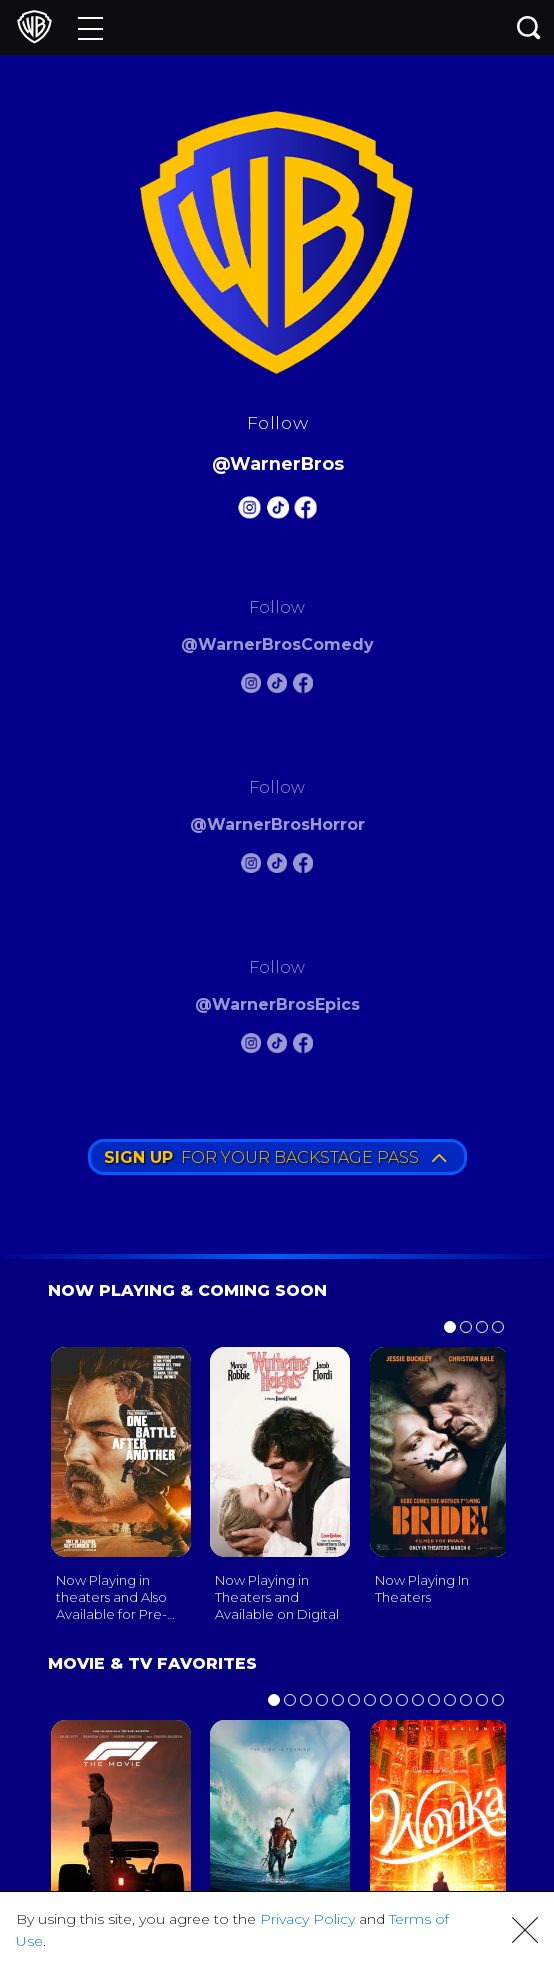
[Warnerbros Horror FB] (303, 866)
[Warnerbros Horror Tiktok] (277, 866)
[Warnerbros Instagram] (249, 510)
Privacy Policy (307, 1919)
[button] (525, 1930)
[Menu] (90, 27)
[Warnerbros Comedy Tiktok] (277, 686)
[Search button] (529, 27)
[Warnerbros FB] (305, 510)
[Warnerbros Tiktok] (277, 510)
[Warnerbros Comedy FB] (303, 686)
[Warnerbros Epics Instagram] (251, 1046)
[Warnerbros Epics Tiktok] (277, 1046)
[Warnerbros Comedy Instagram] (251, 686)
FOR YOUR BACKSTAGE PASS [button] (275, 1157)
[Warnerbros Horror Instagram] (251, 866)
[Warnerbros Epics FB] (303, 1046)
